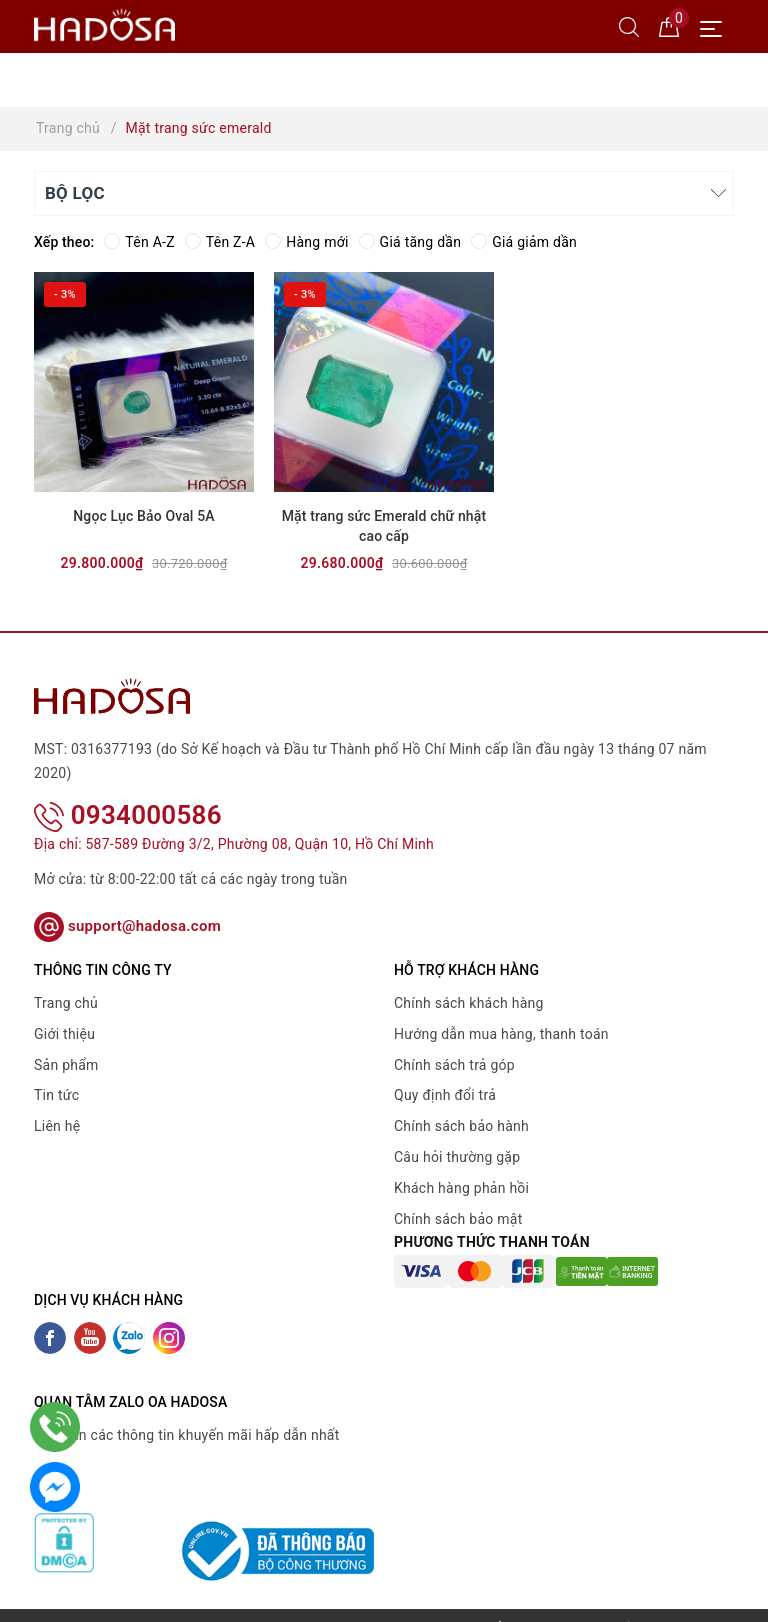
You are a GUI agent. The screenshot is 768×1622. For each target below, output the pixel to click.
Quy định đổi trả (445, 1095)
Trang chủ (66, 1003)
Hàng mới (306, 242)
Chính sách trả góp (454, 1065)
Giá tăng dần (410, 242)
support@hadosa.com (127, 926)
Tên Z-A (220, 242)
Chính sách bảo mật (458, 1219)
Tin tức (56, 1095)
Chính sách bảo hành (461, 1126)
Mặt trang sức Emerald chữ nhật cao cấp (384, 526)
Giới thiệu (64, 1034)
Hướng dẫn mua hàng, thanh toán (501, 1034)
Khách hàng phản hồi (461, 1188)
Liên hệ (57, 1126)
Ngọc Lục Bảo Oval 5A (143, 516)
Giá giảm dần (524, 242)
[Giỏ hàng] (669, 26)
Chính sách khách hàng (469, 1003)
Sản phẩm (66, 1065)
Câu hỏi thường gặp (457, 1157)
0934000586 (128, 815)
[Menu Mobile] (716, 26)
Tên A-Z (139, 242)
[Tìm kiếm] (629, 26)
